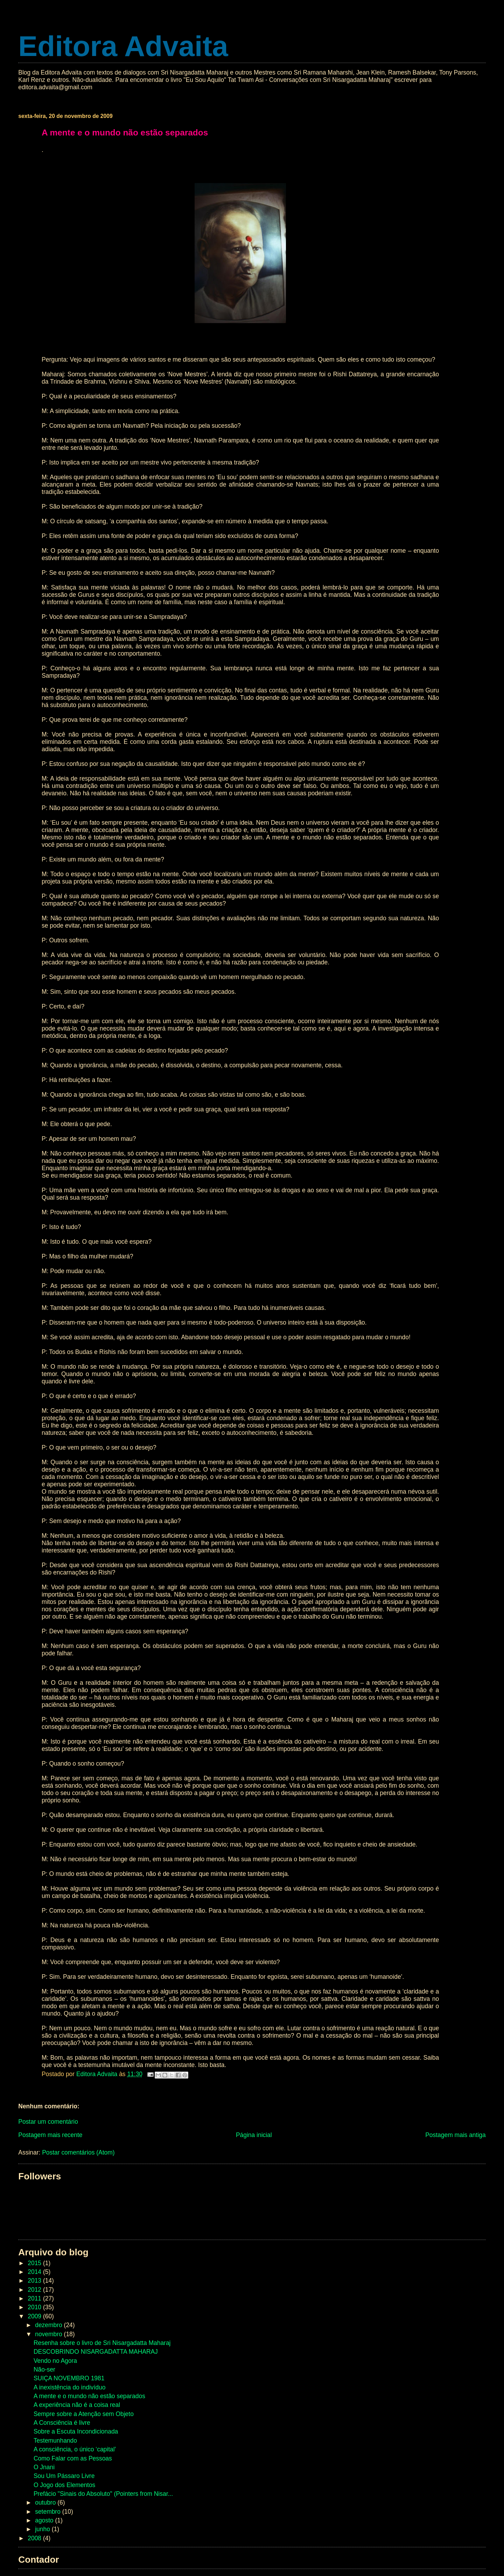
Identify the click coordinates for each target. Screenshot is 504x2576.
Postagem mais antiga (455, 2134)
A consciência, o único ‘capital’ (75, 2449)
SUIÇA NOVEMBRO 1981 (69, 2378)
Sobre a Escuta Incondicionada (76, 2431)
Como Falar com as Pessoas (73, 2458)
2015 (35, 2263)
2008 (35, 2538)
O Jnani (44, 2467)
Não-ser (44, 2369)
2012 (35, 2289)
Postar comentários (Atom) (78, 2152)
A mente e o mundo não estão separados (89, 2396)
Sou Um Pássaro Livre (64, 2475)
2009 (35, 2316)
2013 (35, 2280)
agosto (45, 2520)
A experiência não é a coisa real (77, 2404)
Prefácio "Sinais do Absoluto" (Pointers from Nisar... (103, 2493)
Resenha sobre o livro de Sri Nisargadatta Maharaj (102, 2342)
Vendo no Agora (55, 2360)
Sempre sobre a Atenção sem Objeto (84, 2413)
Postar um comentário (48, 2121)
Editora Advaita (123, 46)
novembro (49, 2334)
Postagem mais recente (50, 2134)
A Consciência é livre (62, 2422)
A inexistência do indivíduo (70, 2387)
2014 (35, 2271)
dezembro (49, 2325)
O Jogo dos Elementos (64, 2484)
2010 (35, 2307)
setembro (48, 2511)
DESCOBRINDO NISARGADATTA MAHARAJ (96, 2351)
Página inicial (254, 2134)
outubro (46, 2502)
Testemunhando (55, 2440)
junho (43, 2529)
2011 (35, 2298)
